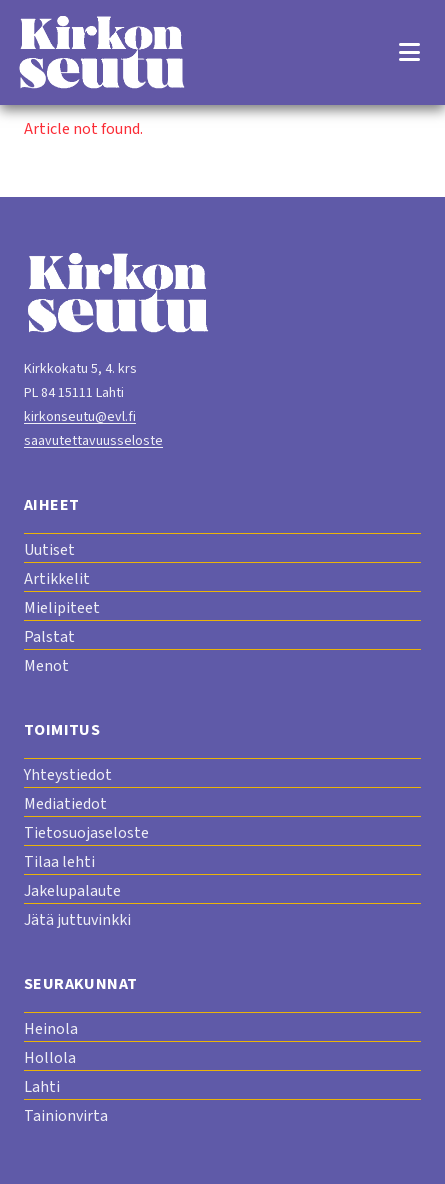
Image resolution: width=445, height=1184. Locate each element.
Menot (46, 666)
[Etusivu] (101, 52)
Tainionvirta (66, 1116)
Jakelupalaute (72, 891)
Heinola (51, 1029)
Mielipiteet (62, 608)
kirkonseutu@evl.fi (80, 417)
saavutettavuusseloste (93, 441)
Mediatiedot (65, 804)
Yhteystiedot (68, 775)
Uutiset (49, 550)
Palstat (49, 637)
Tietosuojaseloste (86, 833)
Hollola (50, 1058)
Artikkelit (57, 579)
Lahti (42, 1087)
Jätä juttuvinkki (77, 920)
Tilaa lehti (59, 862)
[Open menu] (409, 52)
